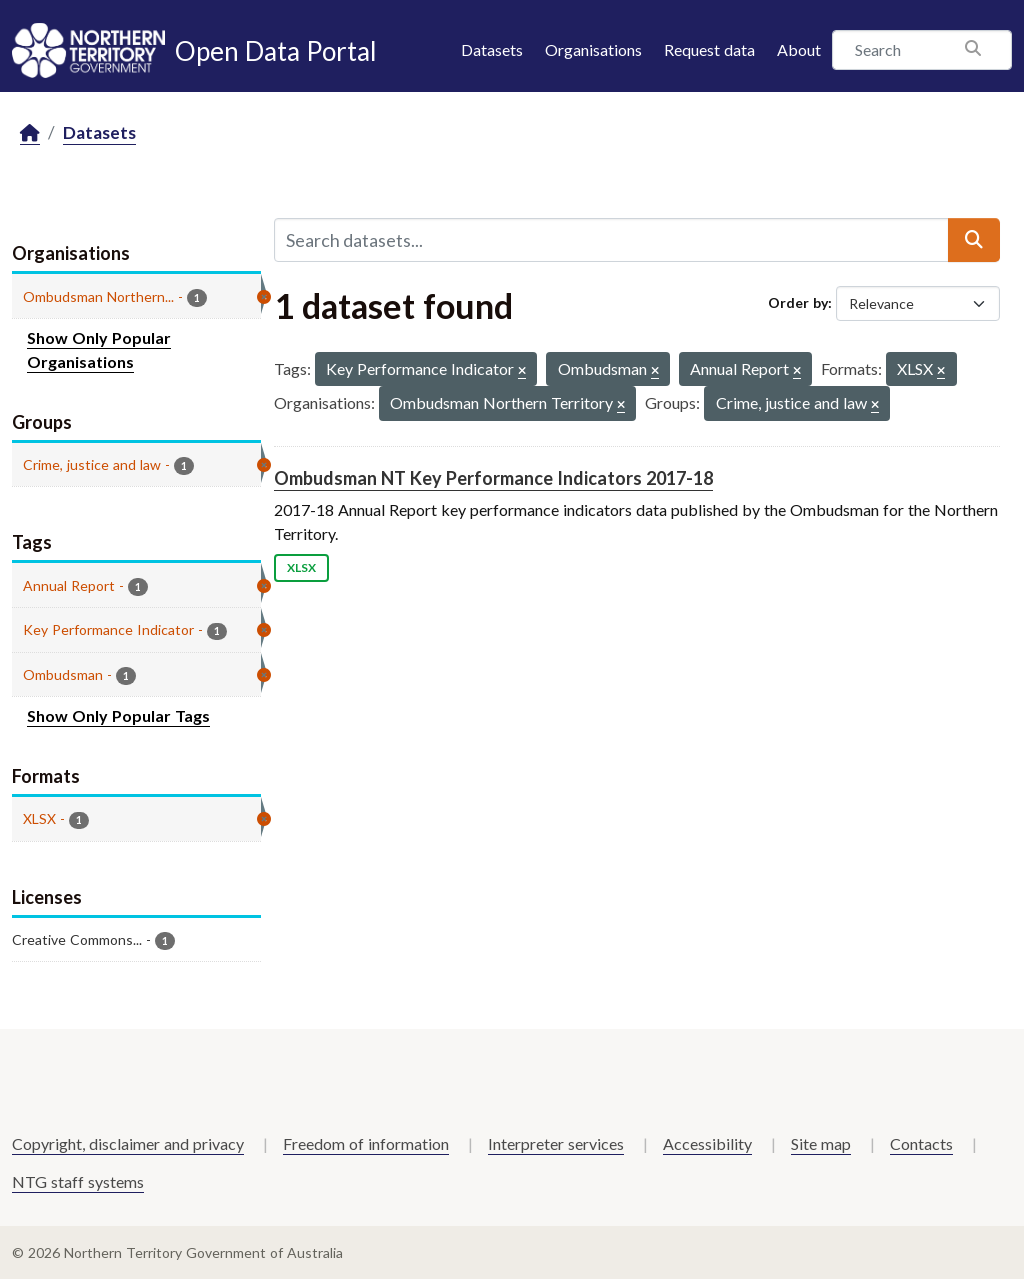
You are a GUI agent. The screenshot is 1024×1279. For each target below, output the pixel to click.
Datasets (492, 49)
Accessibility (707, 1143)
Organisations (593, 49)
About (799, 49)
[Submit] (974, 240)
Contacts (921, 1143)
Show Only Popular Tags (118, 715)
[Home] (30, 133)
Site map (821, 1143)
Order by (798, 302)
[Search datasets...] (611, 240)
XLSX (301, 567)
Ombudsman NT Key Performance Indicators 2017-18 (493, 478)
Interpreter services (556, 1143)
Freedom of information (366, 1143)
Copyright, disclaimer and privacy (128, 1143)
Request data (709, 49)
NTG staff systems (78, 1181)
